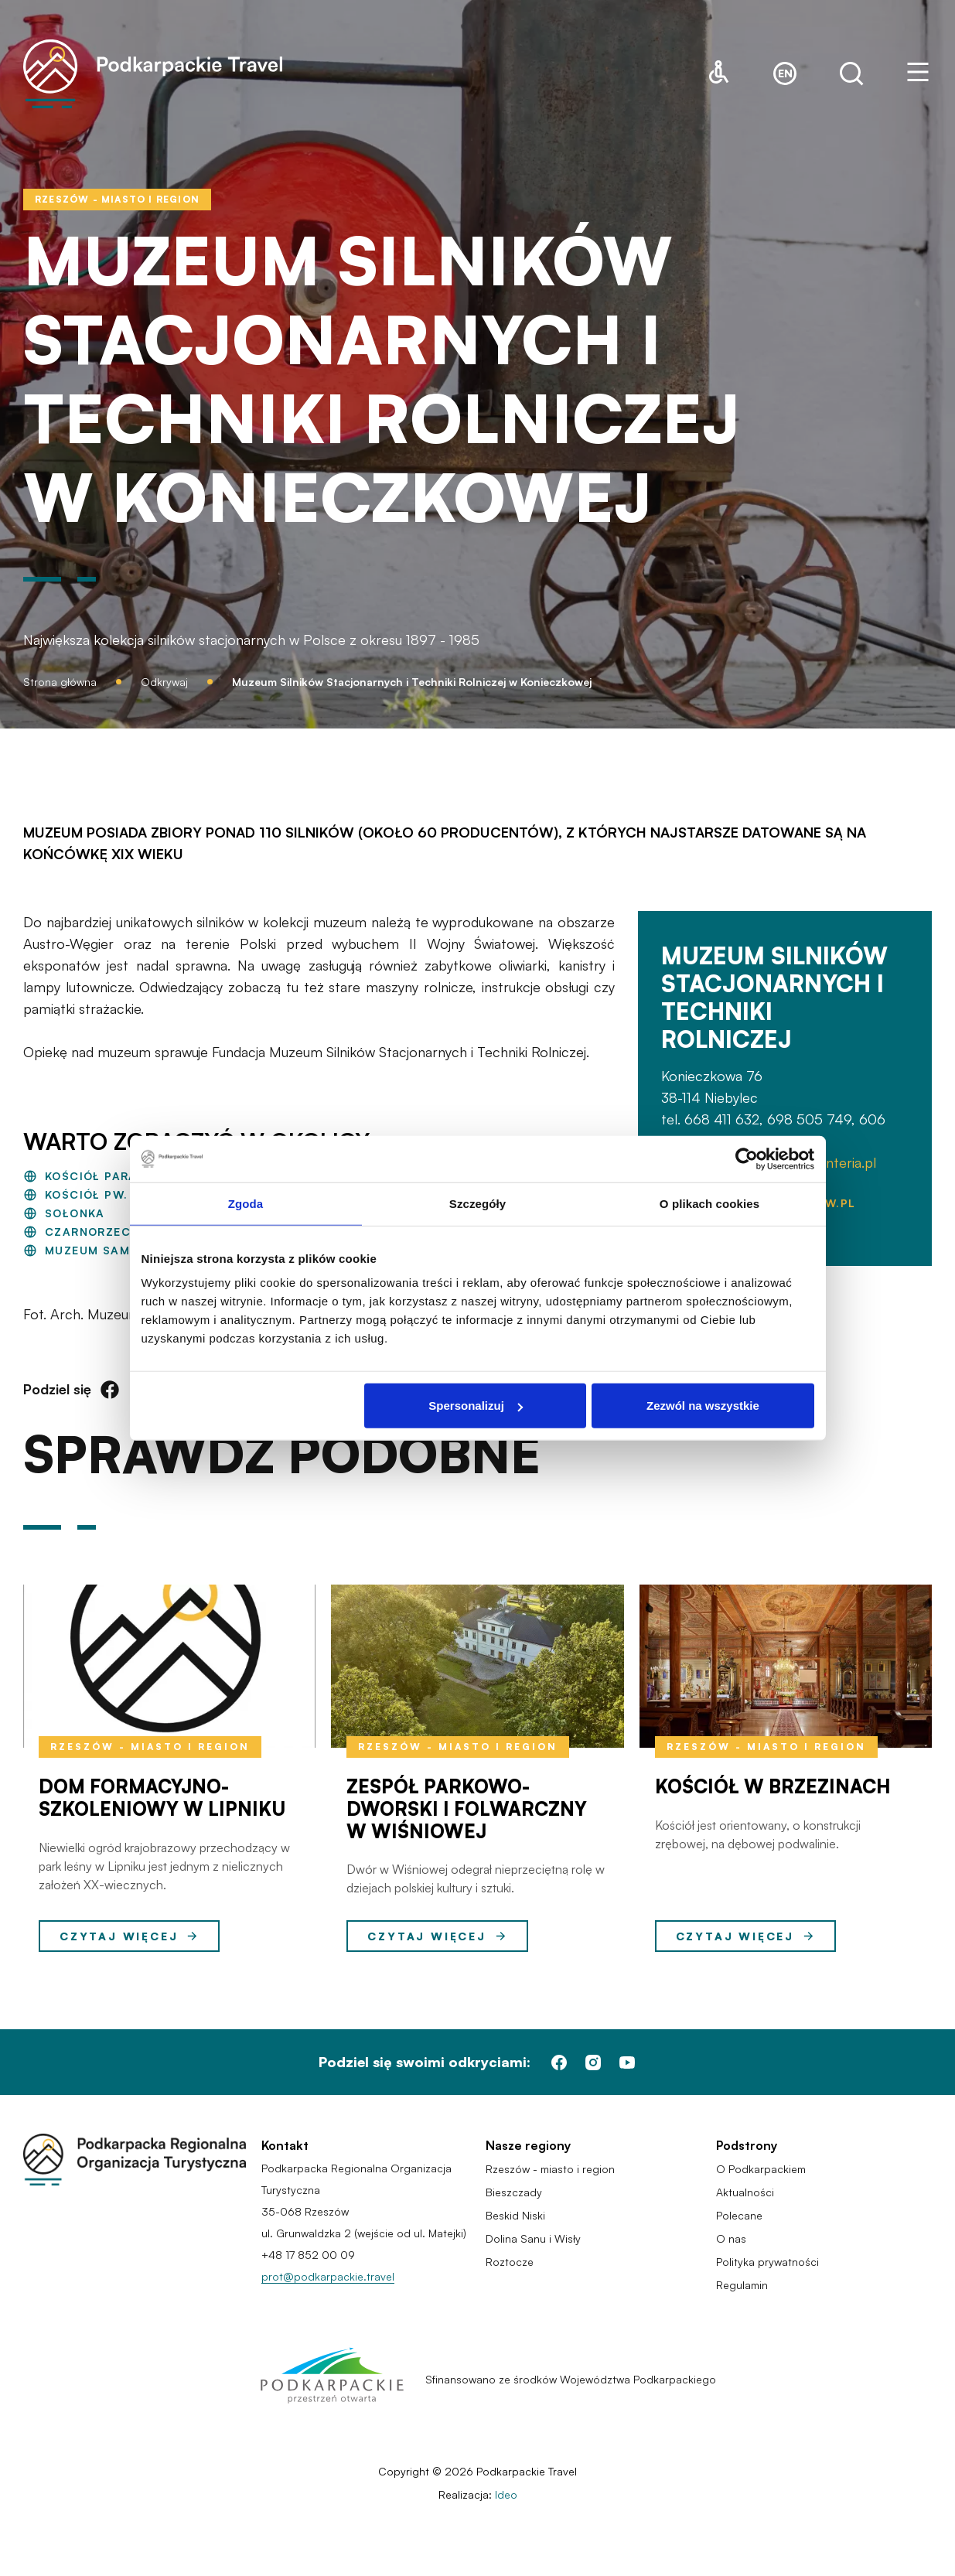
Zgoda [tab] (246, 1203)
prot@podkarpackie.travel (327, 2276)
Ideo (506, 2494)
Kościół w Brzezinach (773, 1786)
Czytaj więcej (129, 1936)
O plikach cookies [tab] (709, 1203)
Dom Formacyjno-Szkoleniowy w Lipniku (162, 1797)
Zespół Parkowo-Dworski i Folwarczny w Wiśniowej (466, 1809)
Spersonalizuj (475, 1405)
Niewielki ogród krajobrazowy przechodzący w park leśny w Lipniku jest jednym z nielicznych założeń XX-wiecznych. (164, 1866)
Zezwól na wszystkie (702, 1405)
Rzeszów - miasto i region (150, 1746)
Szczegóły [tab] (477, 1203)
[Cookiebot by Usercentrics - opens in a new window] (746, 1158)
